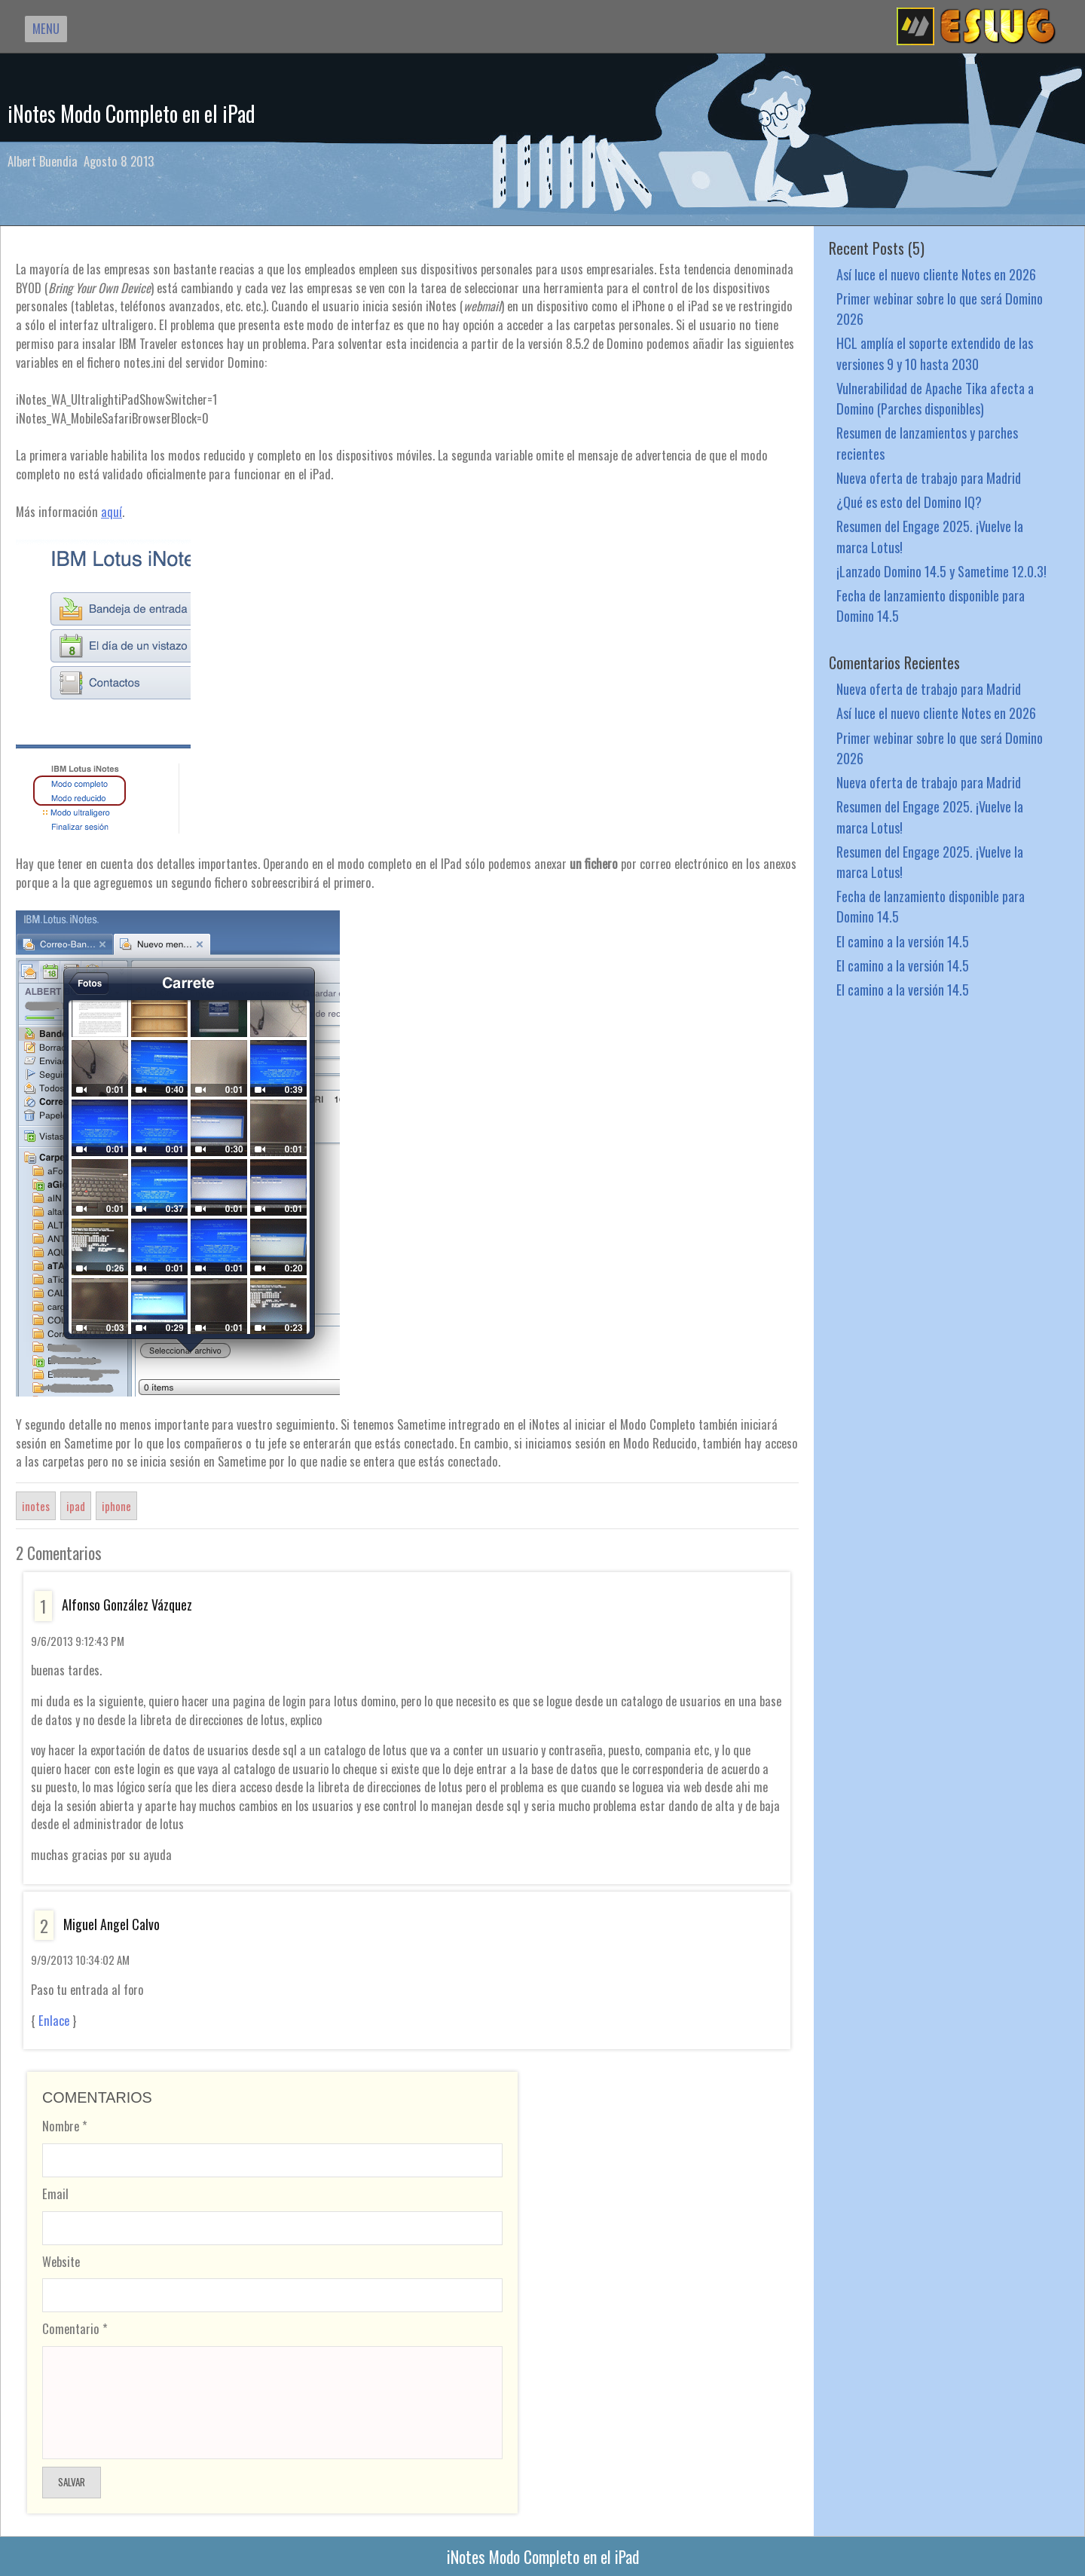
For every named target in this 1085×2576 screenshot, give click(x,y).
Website (61, 2261)
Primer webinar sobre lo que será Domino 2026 (939, 308)
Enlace (53, 2021)
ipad (75, 1506)
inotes (36, 1506)
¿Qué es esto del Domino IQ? (909, 501)
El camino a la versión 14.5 (902, 941)
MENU (46, 28)
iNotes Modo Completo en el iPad (131, 113)
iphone (116, 1506)
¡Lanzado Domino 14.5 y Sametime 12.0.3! (941, 571)
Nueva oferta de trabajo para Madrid (928, 477)
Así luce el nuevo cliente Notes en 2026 (936, 274)
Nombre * (64, 2125)
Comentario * (75, 2328)
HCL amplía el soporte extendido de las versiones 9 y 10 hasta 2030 (934, 352)
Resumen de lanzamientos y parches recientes (927, 442)
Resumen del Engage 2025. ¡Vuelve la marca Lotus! (929, 536)
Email (55, 2193)
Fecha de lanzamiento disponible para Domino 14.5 (930, 605)
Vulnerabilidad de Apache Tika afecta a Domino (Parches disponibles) (935, 398)
